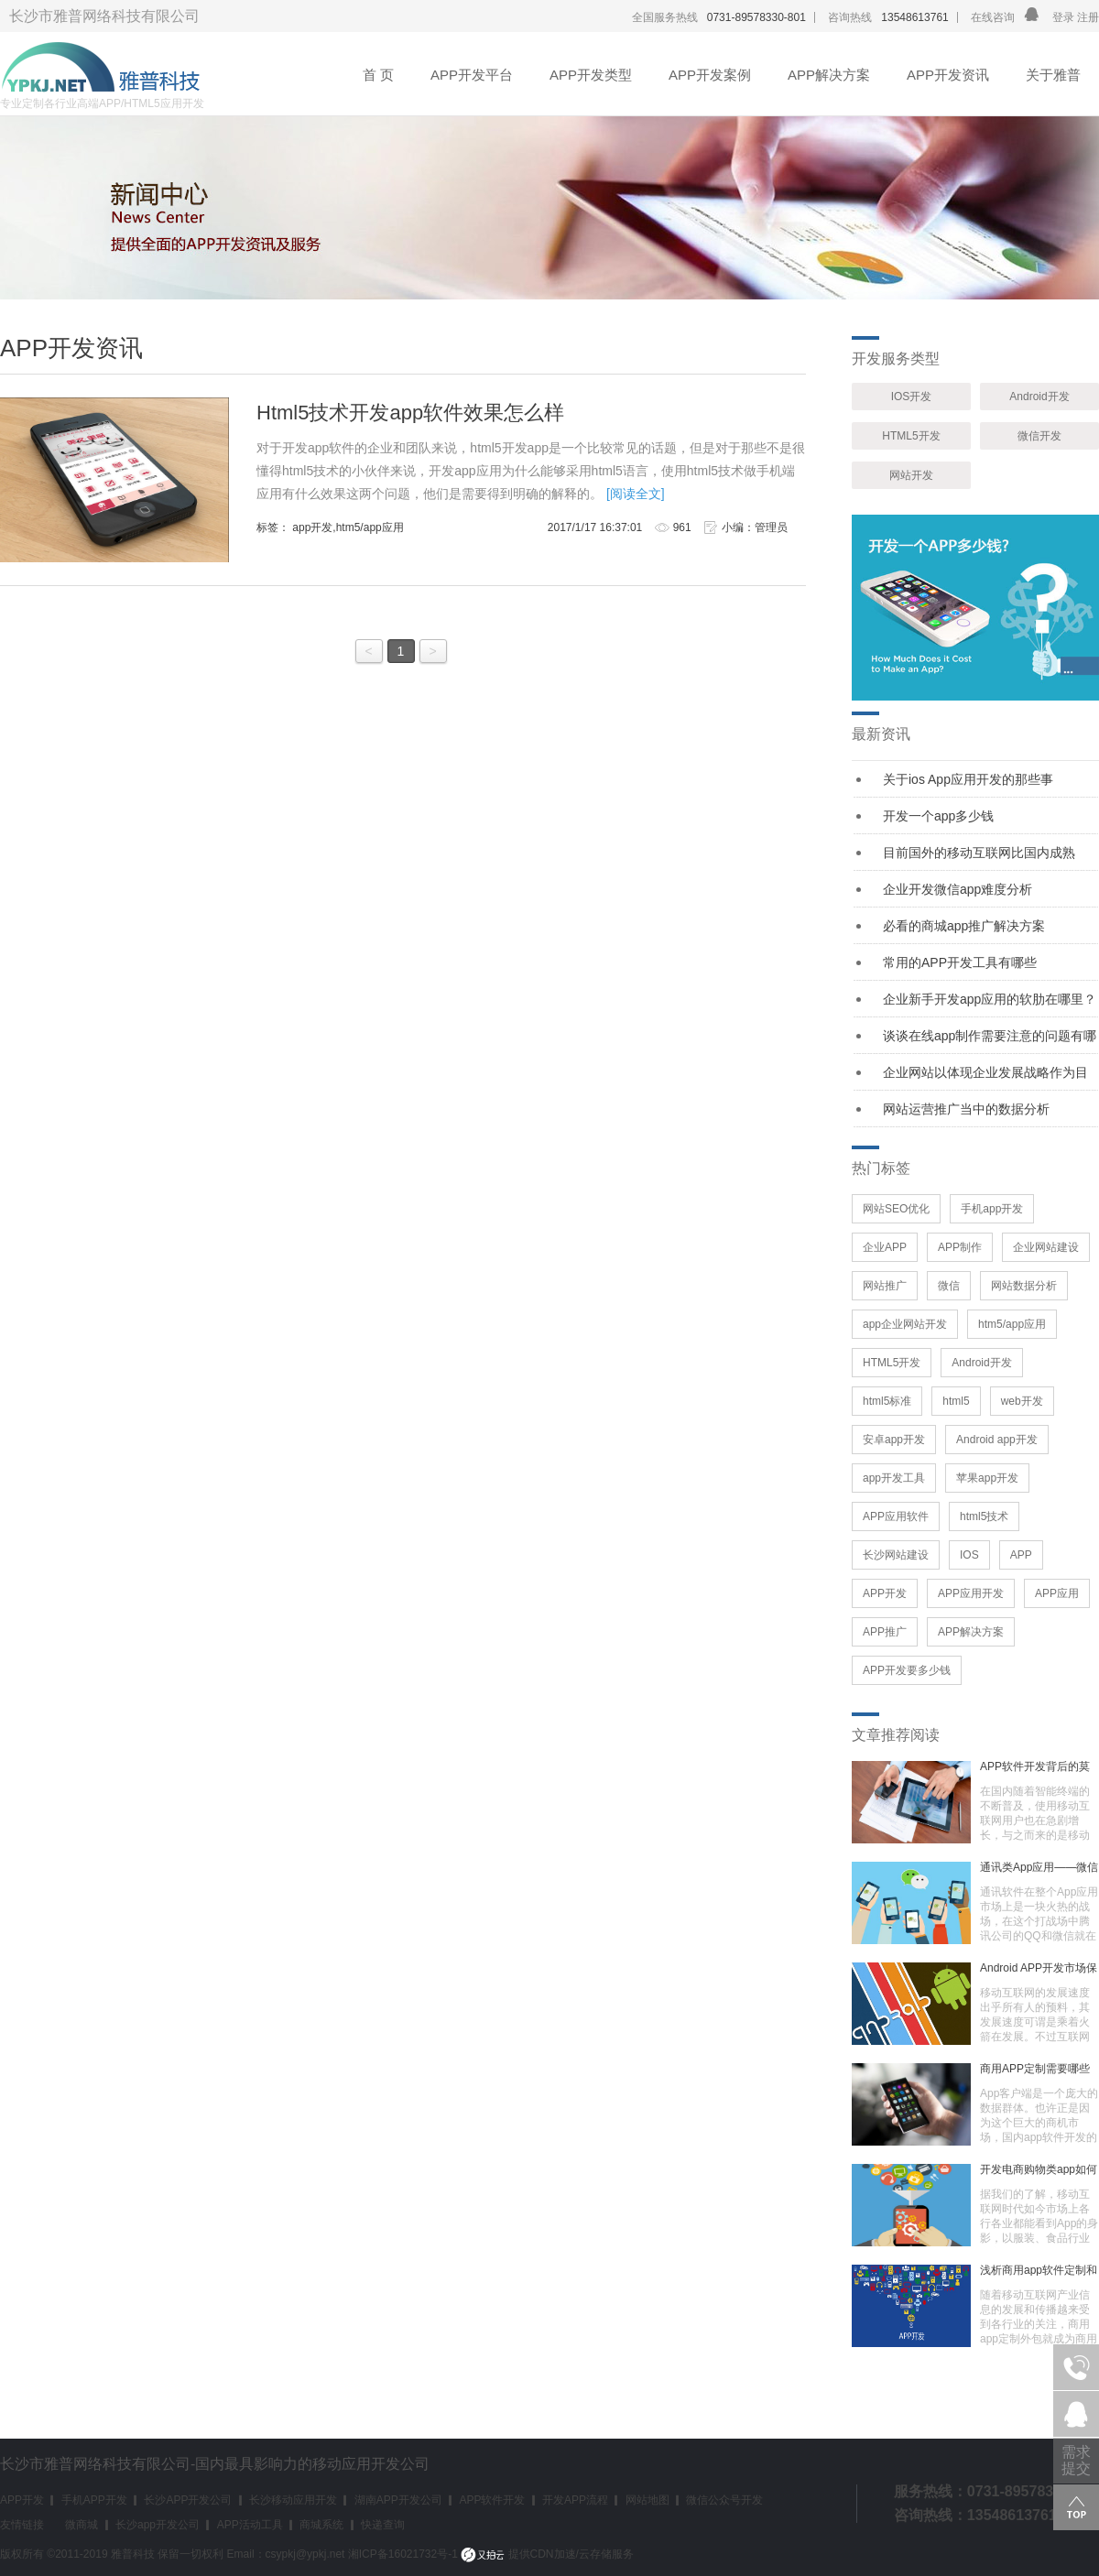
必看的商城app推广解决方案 (964, 925)
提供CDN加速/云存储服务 (547, 2554)
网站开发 (911, 475)
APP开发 (885, 1593)
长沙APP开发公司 (188, 2500)
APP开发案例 (710, 74)
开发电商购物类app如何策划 (1038, 2169)
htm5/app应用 (1012, 1324)
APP (1021, 1555)
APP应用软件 (896, 1516)
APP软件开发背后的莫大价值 (1035, 1766)
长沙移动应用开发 (293, 2500)
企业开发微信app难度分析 (957, 889)
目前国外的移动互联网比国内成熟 (979, 852)
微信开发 (1039, 435)
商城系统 (321, 2524)
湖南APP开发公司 (398, 2500)
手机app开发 (992, 1208)
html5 (955, 1401)
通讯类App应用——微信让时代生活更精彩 (1039, 1867)
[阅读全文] (635, 493)
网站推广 (885, 1285)
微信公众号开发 (724, 2500)
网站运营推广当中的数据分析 (966, 1109)
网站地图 (647, 2500)
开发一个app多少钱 (938, 816)
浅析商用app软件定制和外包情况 (1038, 2270)
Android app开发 (997, 1439)
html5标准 (887, 1401)
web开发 (1022, 1401)
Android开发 (1039, 396)
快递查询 (383, 2524)
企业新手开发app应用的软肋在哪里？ (989, 999)
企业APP (885, 1247)
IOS (969, 1555)
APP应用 (1057, 1593)
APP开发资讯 (948, 74)
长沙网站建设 (896, 1555)
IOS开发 (911, 396)
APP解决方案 (829, 74)
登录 (1063, 17)
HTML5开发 (911, 435)
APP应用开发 (971, 1593)
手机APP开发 (94, 2500)
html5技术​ (984, 1516)
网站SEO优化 (896, 1208)
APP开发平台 (471, 74)
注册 (1086, 17)
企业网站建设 (1046, 1247)
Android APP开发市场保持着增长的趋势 (1038, 1967)
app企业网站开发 (905, 1324)
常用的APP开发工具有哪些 (960, 962)
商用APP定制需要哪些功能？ (1035, 2068)
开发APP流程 (575, 2500)
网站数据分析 (1024, 1285)
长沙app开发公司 (157, 2524)
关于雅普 (1053, 74)
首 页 (378, 74)
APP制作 (960, 1247)
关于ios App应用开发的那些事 (968, 779)
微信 (949, 1285)
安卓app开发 (894, 1439)
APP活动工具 (250, 2524)
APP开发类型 (591, 74)
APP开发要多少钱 (907, 1670)
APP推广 (885, 1631)
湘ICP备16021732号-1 (403, 2554)
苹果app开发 (987, 1478)
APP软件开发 (492, 2500)
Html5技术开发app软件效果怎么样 (410, 412)
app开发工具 (894, 1478)
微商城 (81, 2524)
